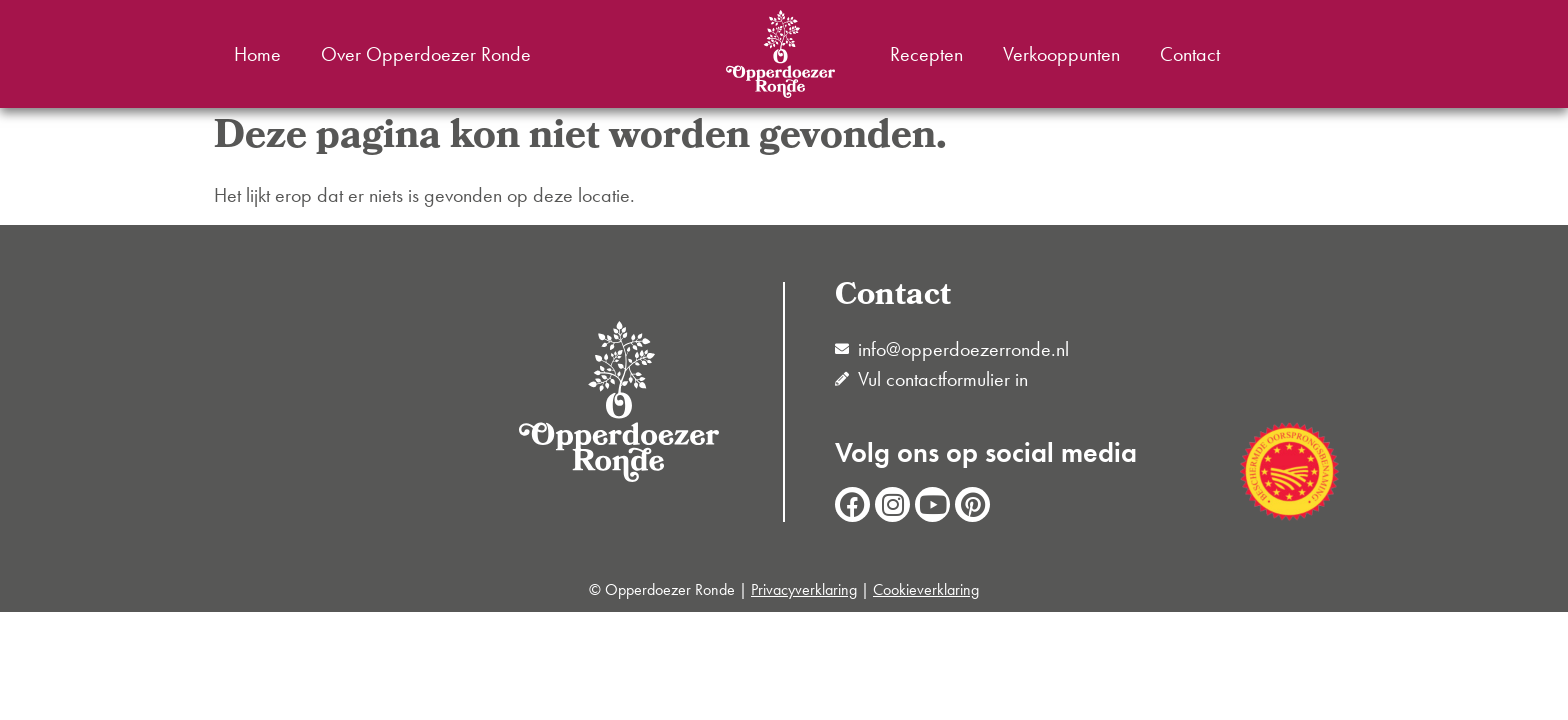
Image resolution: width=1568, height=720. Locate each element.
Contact (1190, 54)
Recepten (926, 54)
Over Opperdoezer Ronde (426, 54)
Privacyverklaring (804, 589)
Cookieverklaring (926, 589)
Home (257, 54)
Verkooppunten (1061, 54)
